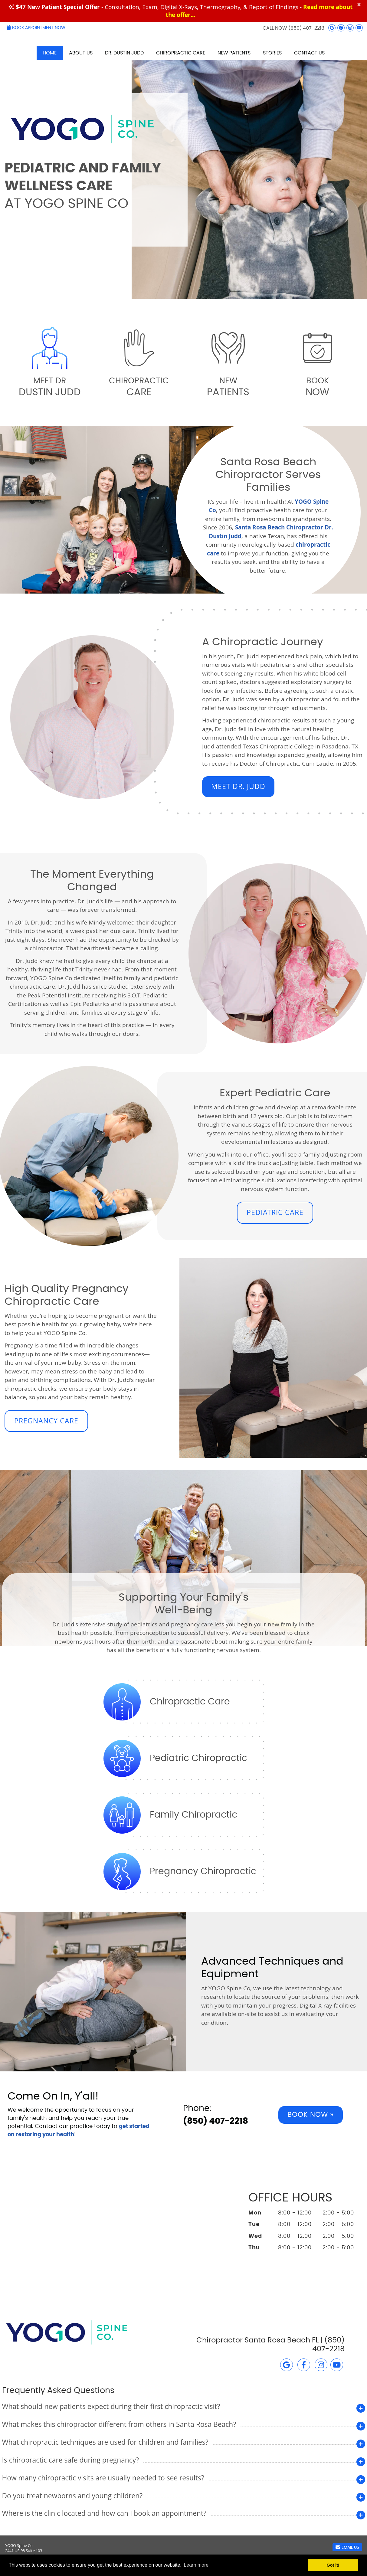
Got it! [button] (333, 2565)
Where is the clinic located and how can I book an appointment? (104, 2513)
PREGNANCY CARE (46, 1420)
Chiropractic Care (180, 53)
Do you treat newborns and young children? (72, 2495)
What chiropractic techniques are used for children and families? (105, 2442)
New (228, 387)
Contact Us (309, 53)
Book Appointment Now (36, 27)
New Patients (234, 53)
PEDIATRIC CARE (275, 1212)
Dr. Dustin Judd (124, 53)
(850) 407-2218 (306, 28)
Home (50, 53)
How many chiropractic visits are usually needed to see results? (103, 2478)
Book (317, 387)
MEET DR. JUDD (238, 786)
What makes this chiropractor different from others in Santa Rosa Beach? (119, 2424)
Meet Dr (49, 387)
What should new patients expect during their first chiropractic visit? (111, 2406)
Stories (272, 53)
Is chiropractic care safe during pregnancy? (70, 2460)
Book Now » (310, 2114)
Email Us (347, 2547)
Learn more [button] (196, 2565)
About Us (81, 53)
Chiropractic (139, 387)
